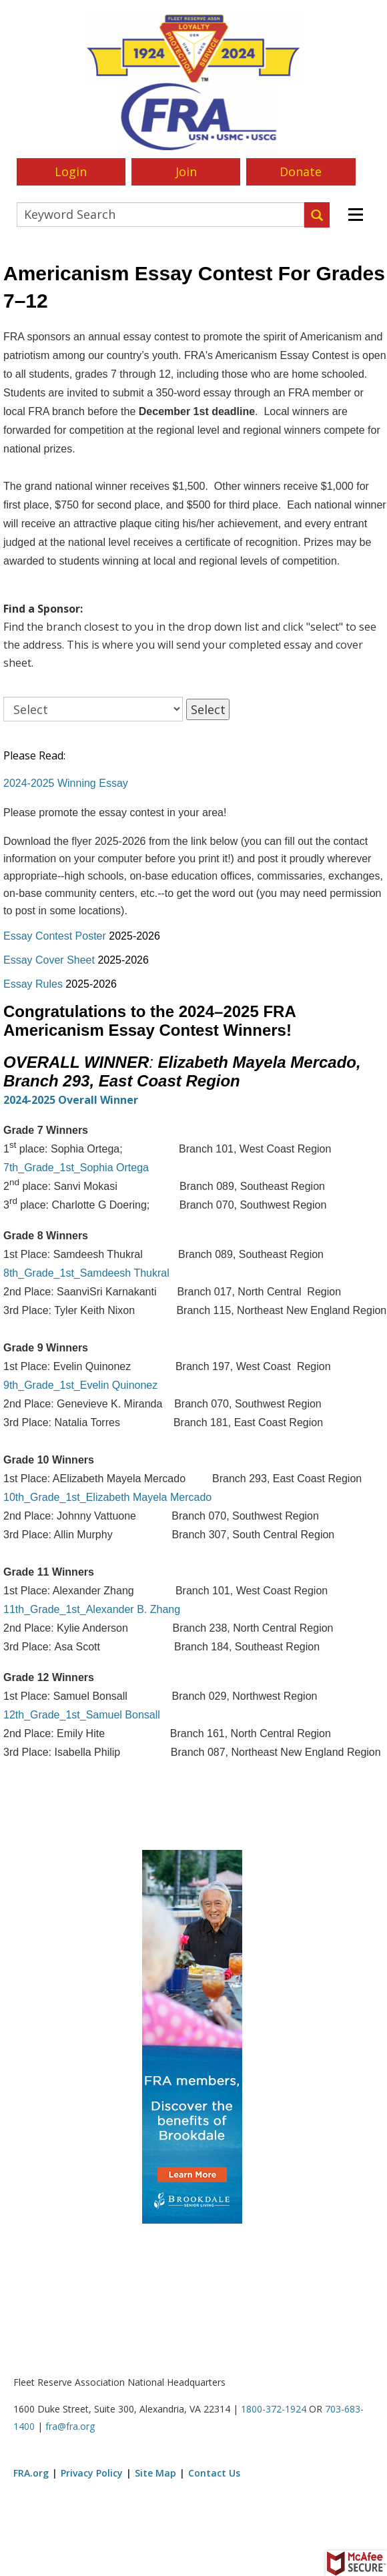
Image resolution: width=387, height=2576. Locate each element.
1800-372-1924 (273, 2408)
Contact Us (214, 2473)
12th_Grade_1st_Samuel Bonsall (81, 1714)
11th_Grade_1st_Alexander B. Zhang (91, 1609)
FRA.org (31, 2473)
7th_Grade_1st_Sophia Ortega (76, 1167)
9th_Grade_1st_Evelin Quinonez (80, 1385)
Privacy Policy (92, 2473)
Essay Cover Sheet (49, 960)
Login (71, 172)
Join (186, 172)
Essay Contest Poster (54, 936)
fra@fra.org (70, 2426)
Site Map (155, 2473)
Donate (301, 172)
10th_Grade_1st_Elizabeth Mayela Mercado (107, 1497)
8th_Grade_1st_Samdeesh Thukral (86, 1273)
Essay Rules (33, 984)
